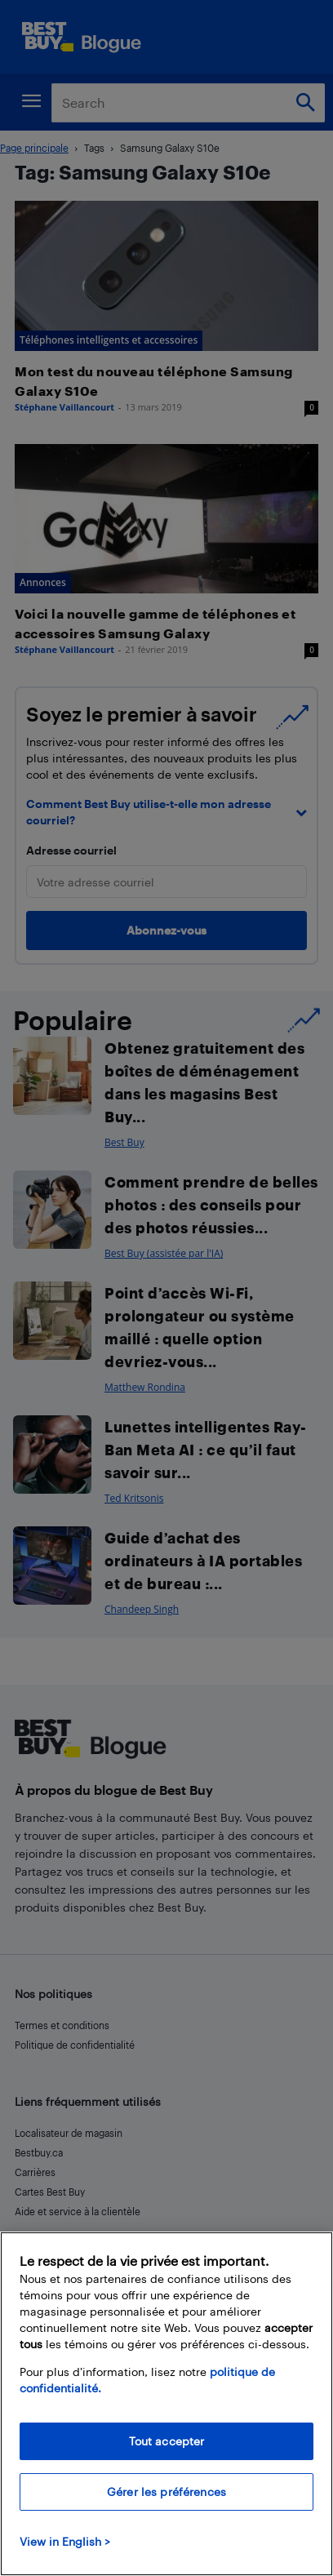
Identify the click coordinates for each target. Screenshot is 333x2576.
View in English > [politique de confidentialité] (65, 2541)
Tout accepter (167, 2441)
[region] (166, 2404)
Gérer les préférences (166, 2491)
